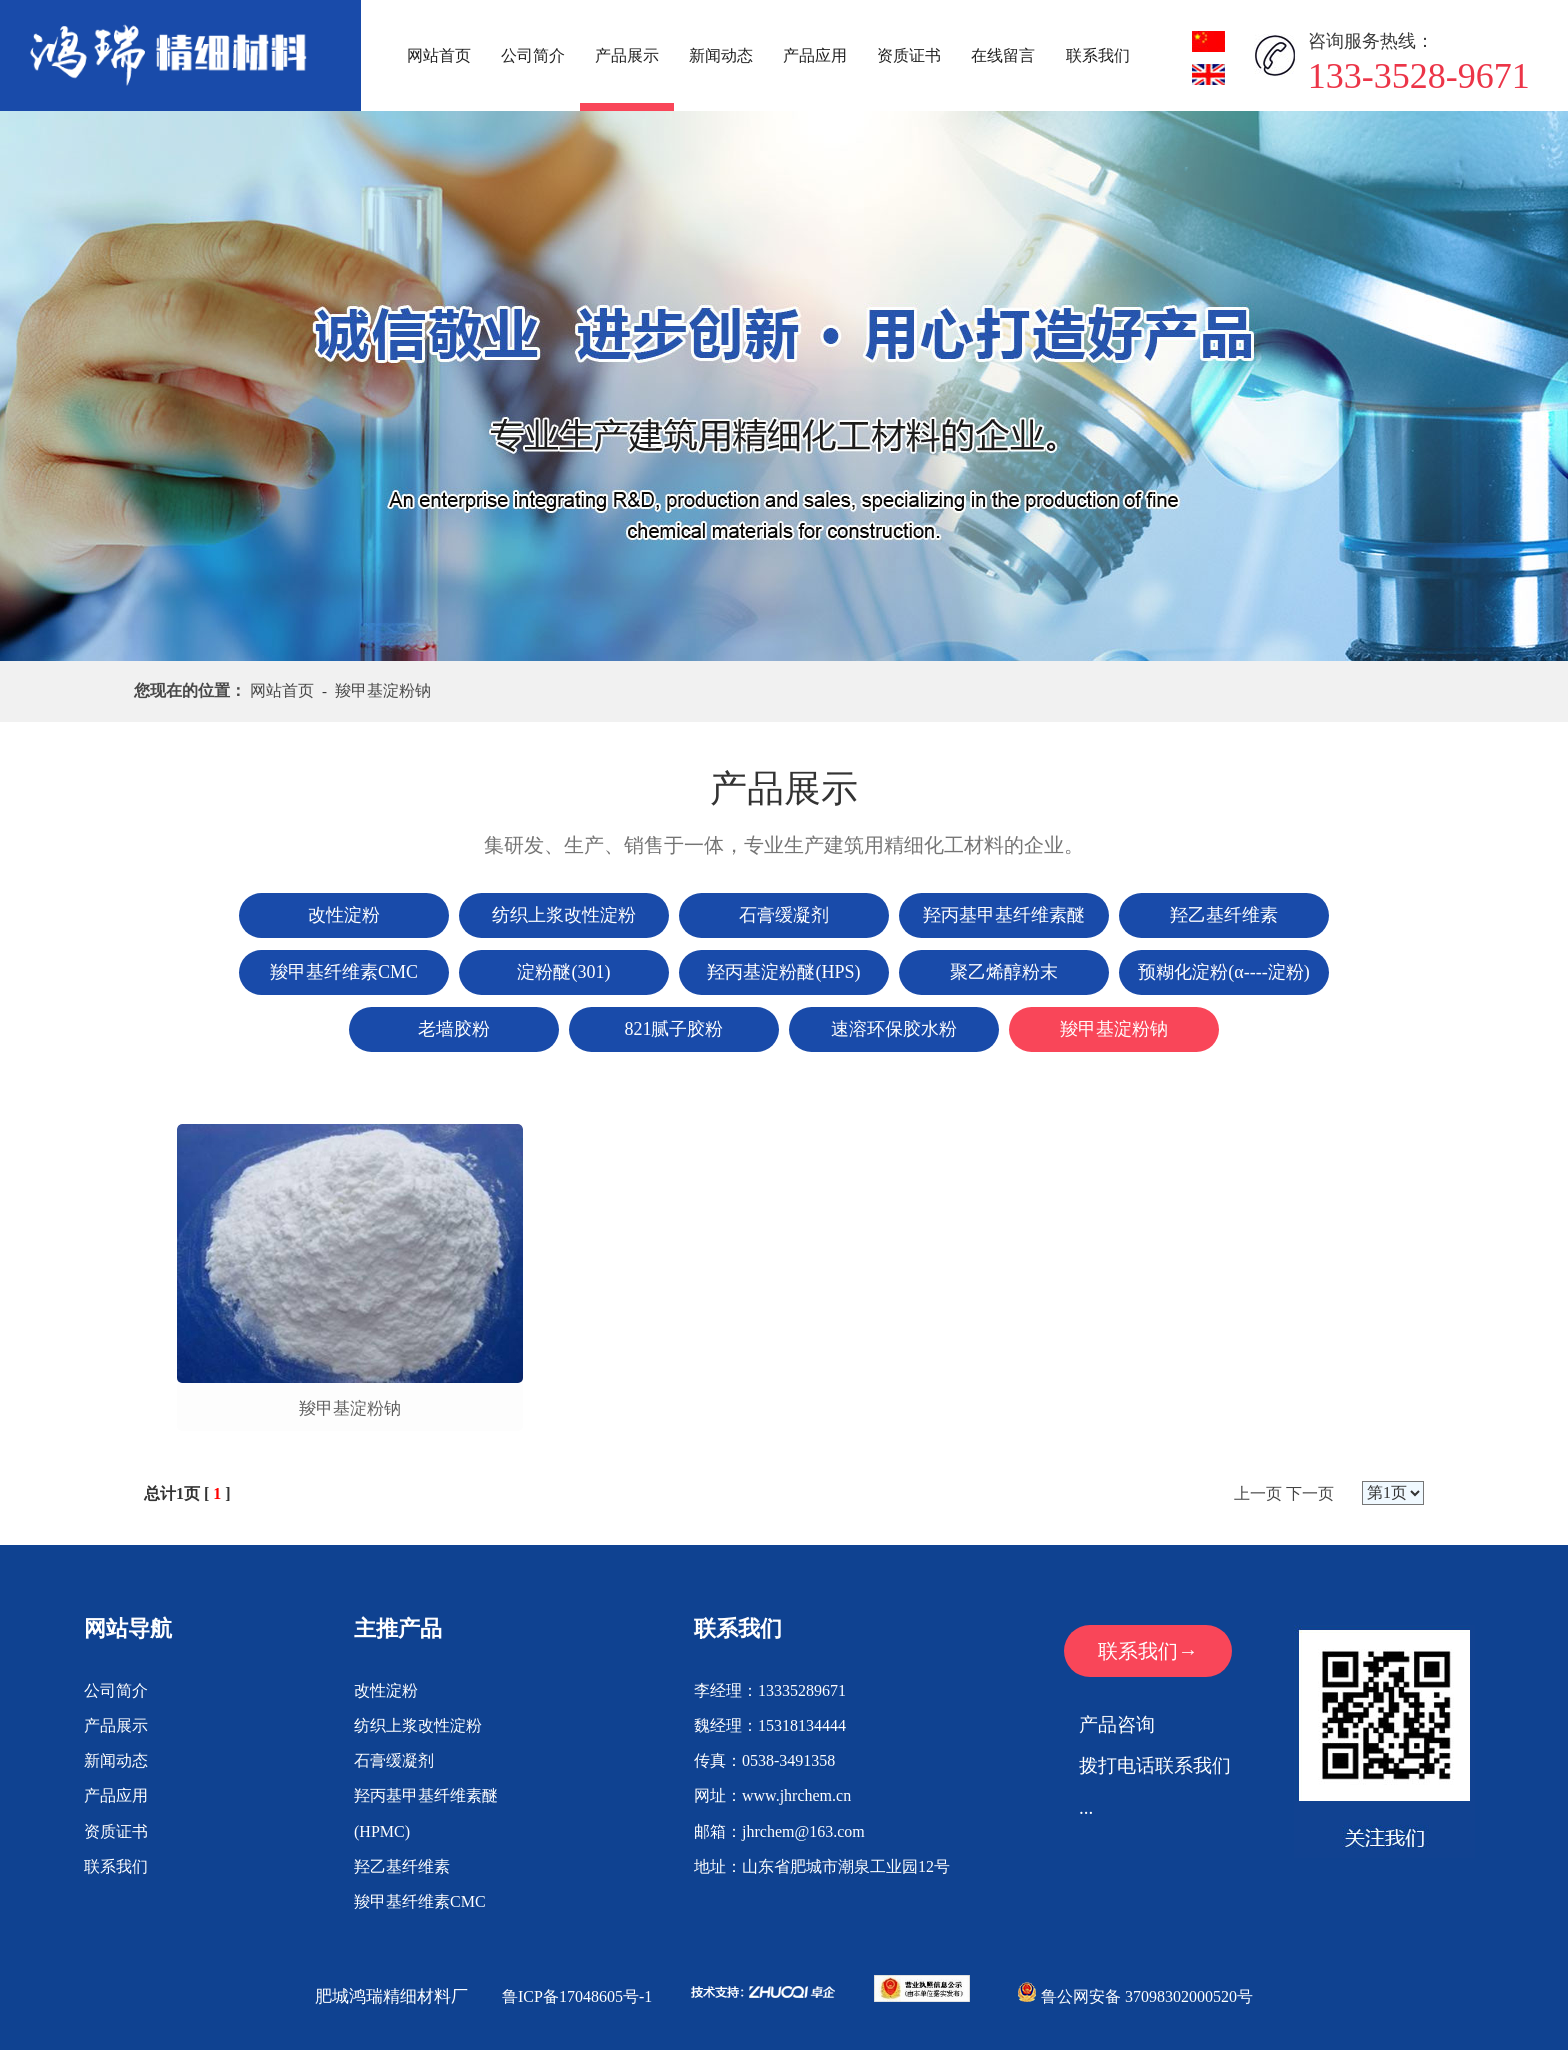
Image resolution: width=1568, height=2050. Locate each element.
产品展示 (627, 55)
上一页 (1258, 1493)
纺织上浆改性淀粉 (418, 1725)
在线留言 (1003, 55)
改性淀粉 (386, 1690)
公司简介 (533, 55)
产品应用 (815, 55)
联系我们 (1098, 55)
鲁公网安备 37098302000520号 (1135, 1996)
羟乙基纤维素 (402, 1866)
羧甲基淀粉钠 (350, 1408)
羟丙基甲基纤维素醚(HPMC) (426, 1813)
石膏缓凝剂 (394, 1760)
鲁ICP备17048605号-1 (577, 1996)
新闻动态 (721, 55)
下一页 (1310, 1493)
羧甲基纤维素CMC (420, 1901)
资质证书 (909, 55)
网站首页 (439, 55)
